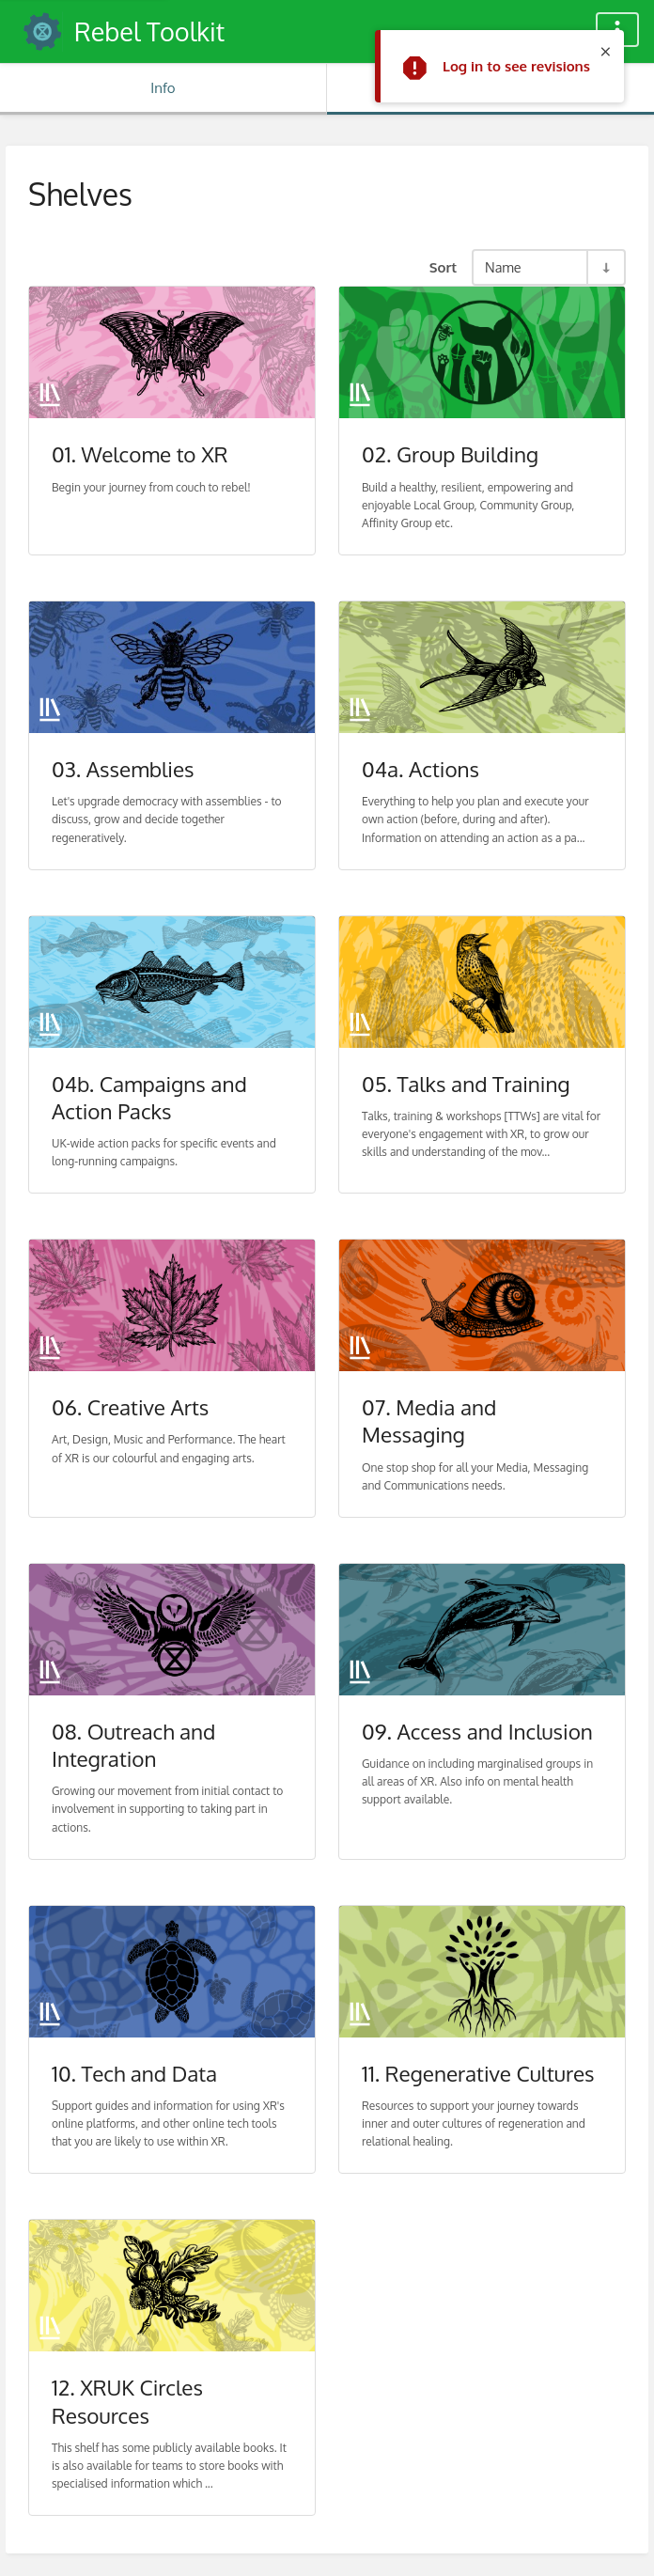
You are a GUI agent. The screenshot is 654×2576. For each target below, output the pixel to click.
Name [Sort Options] (503, 266)
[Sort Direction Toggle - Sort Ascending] (605, 267)
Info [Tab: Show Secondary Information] (162, 88)
